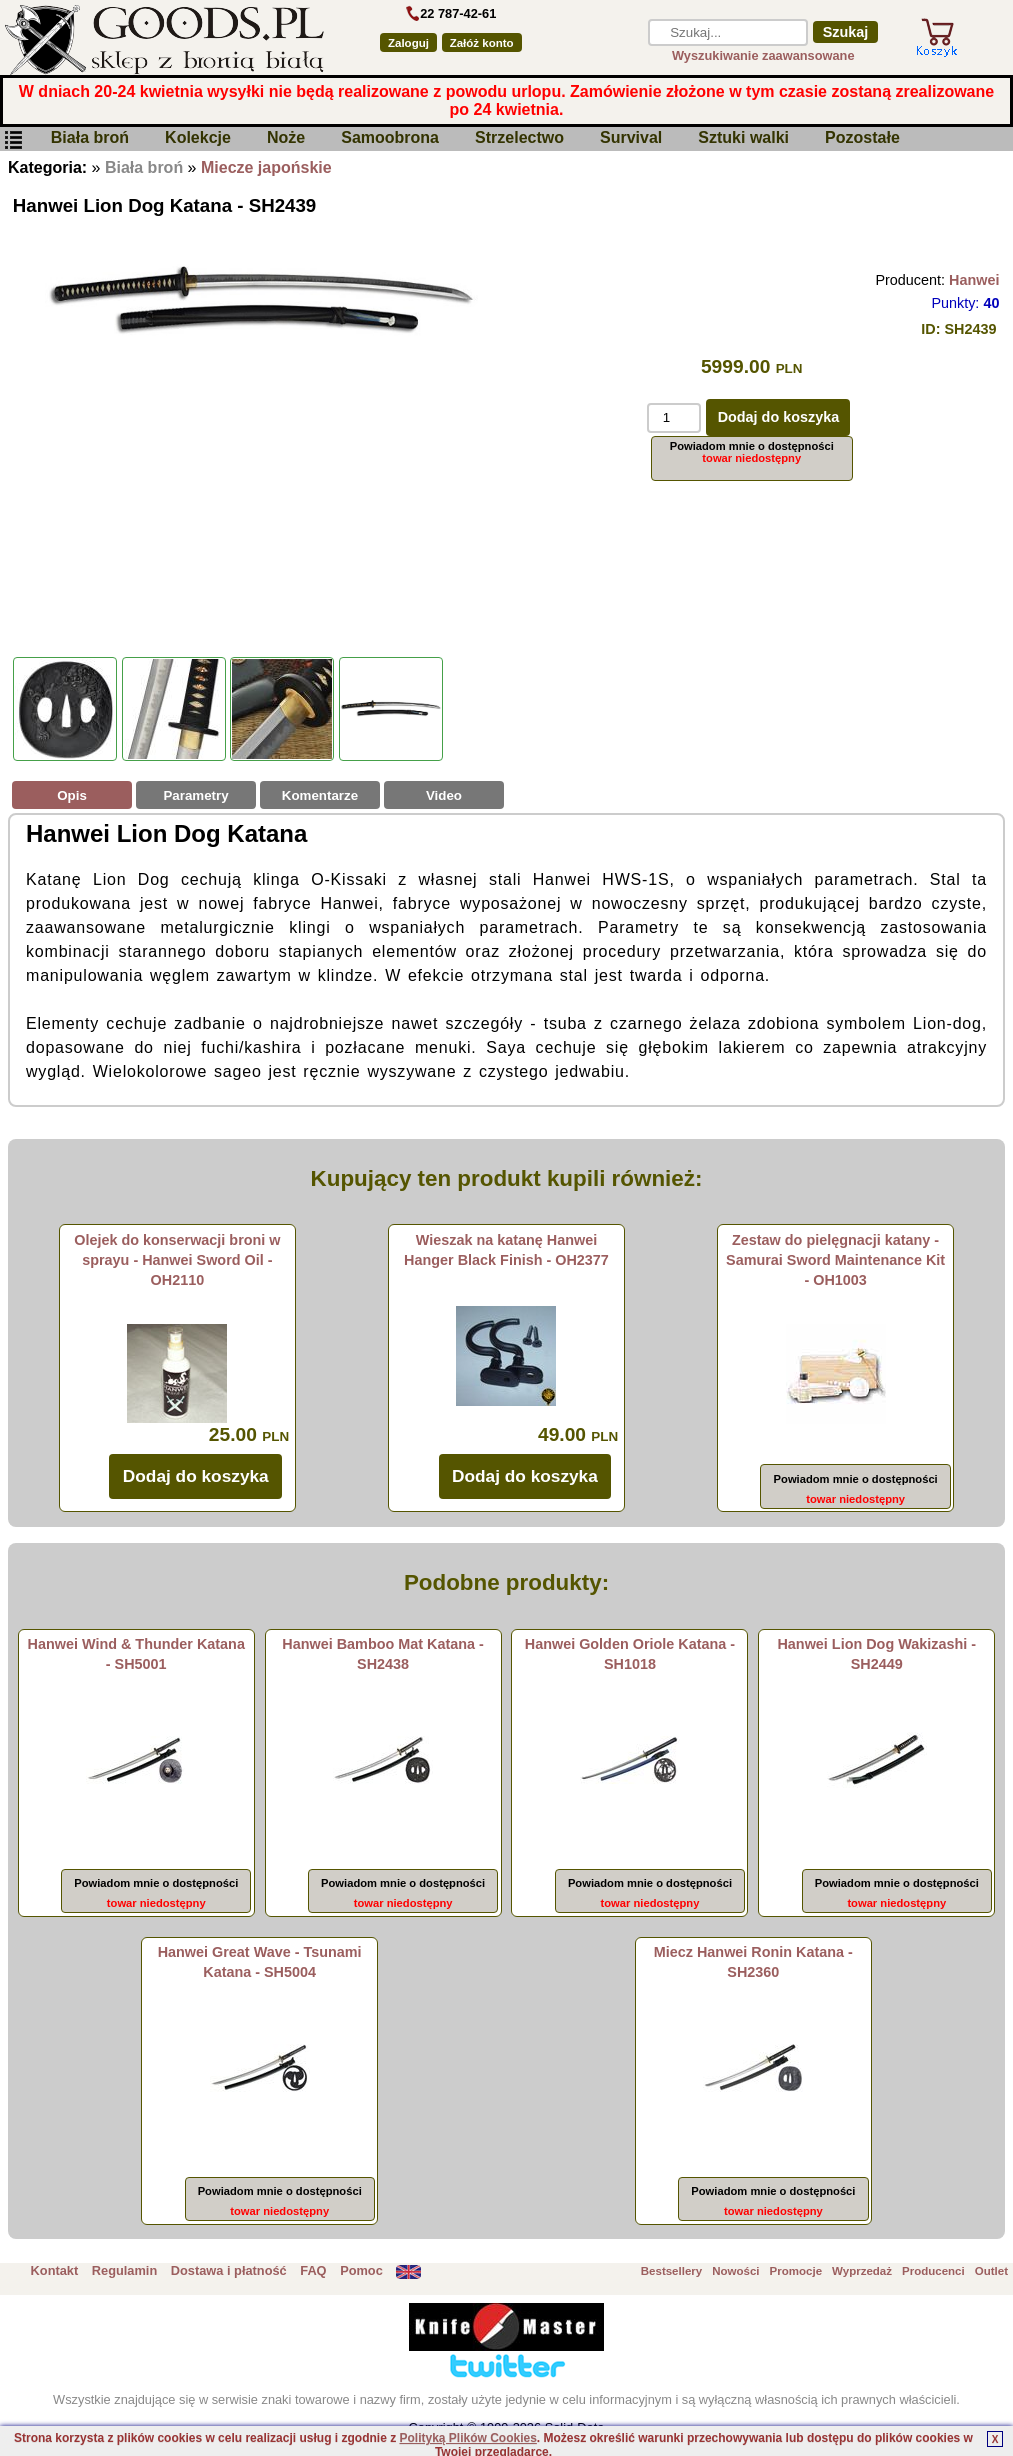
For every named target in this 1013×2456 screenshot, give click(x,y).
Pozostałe (862, 138)
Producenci (933, 2271)
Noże (286, 138)
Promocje (796, 2271)
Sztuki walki (743, 138)
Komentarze (320, 795)
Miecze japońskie (266, 167)
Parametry (195, 795)
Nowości (735, 2271)
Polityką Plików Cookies (467, 2438)
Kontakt (55, 2270)
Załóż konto (482, 43)
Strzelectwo (519, 138)
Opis (72, 795)
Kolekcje (198, 138)
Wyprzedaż (862, 2271)
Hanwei (974, 280)
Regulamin (124, 2270)
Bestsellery (671, 2271)
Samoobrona (390, 138)
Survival (631, 138)
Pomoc (361, 2270)
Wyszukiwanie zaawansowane (763, 55)
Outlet (991, 2271)
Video (444, 795)
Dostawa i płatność (229, 2270)
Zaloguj (408, 43)
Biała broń (90, 138)
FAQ (313, 2270)
